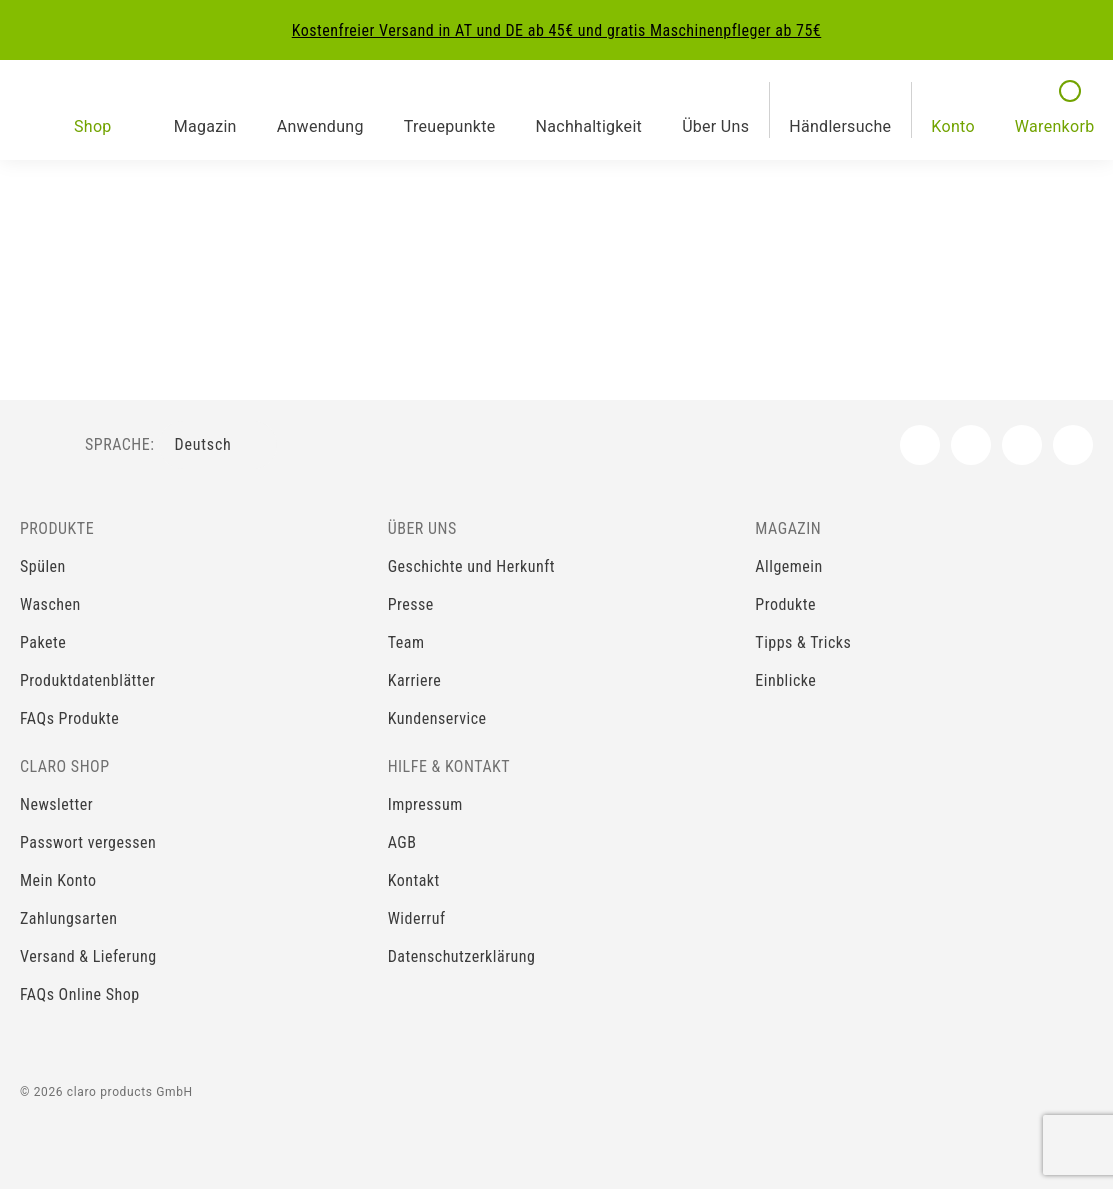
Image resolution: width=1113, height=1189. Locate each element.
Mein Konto (58, 880)
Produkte (785, 604)
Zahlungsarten (69, 918)
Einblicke (785, 680)
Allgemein (788, 566)
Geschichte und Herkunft (471, 566)
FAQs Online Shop (80, 994)
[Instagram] (971, 445)
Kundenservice (437, 718)
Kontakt (414, 880)
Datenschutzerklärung (462, 956)
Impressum (425, 804)
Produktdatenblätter (87, 680)
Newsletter (56, 804)
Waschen (50, 604)
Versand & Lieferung (88, 956)
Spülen (43, 566)
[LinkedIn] (1073, 445)
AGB (402, 842)
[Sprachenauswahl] (218, 445)
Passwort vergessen (88, 842)
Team (406, 642)
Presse (411, 604)
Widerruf (417, 918)
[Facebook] (920, 445)
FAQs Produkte (69, 718)
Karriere (415, 680)
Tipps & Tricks (803, 642)
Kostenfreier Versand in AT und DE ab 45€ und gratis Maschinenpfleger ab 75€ (557, 30)
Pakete (43, 642)
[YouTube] (1022, 445)
